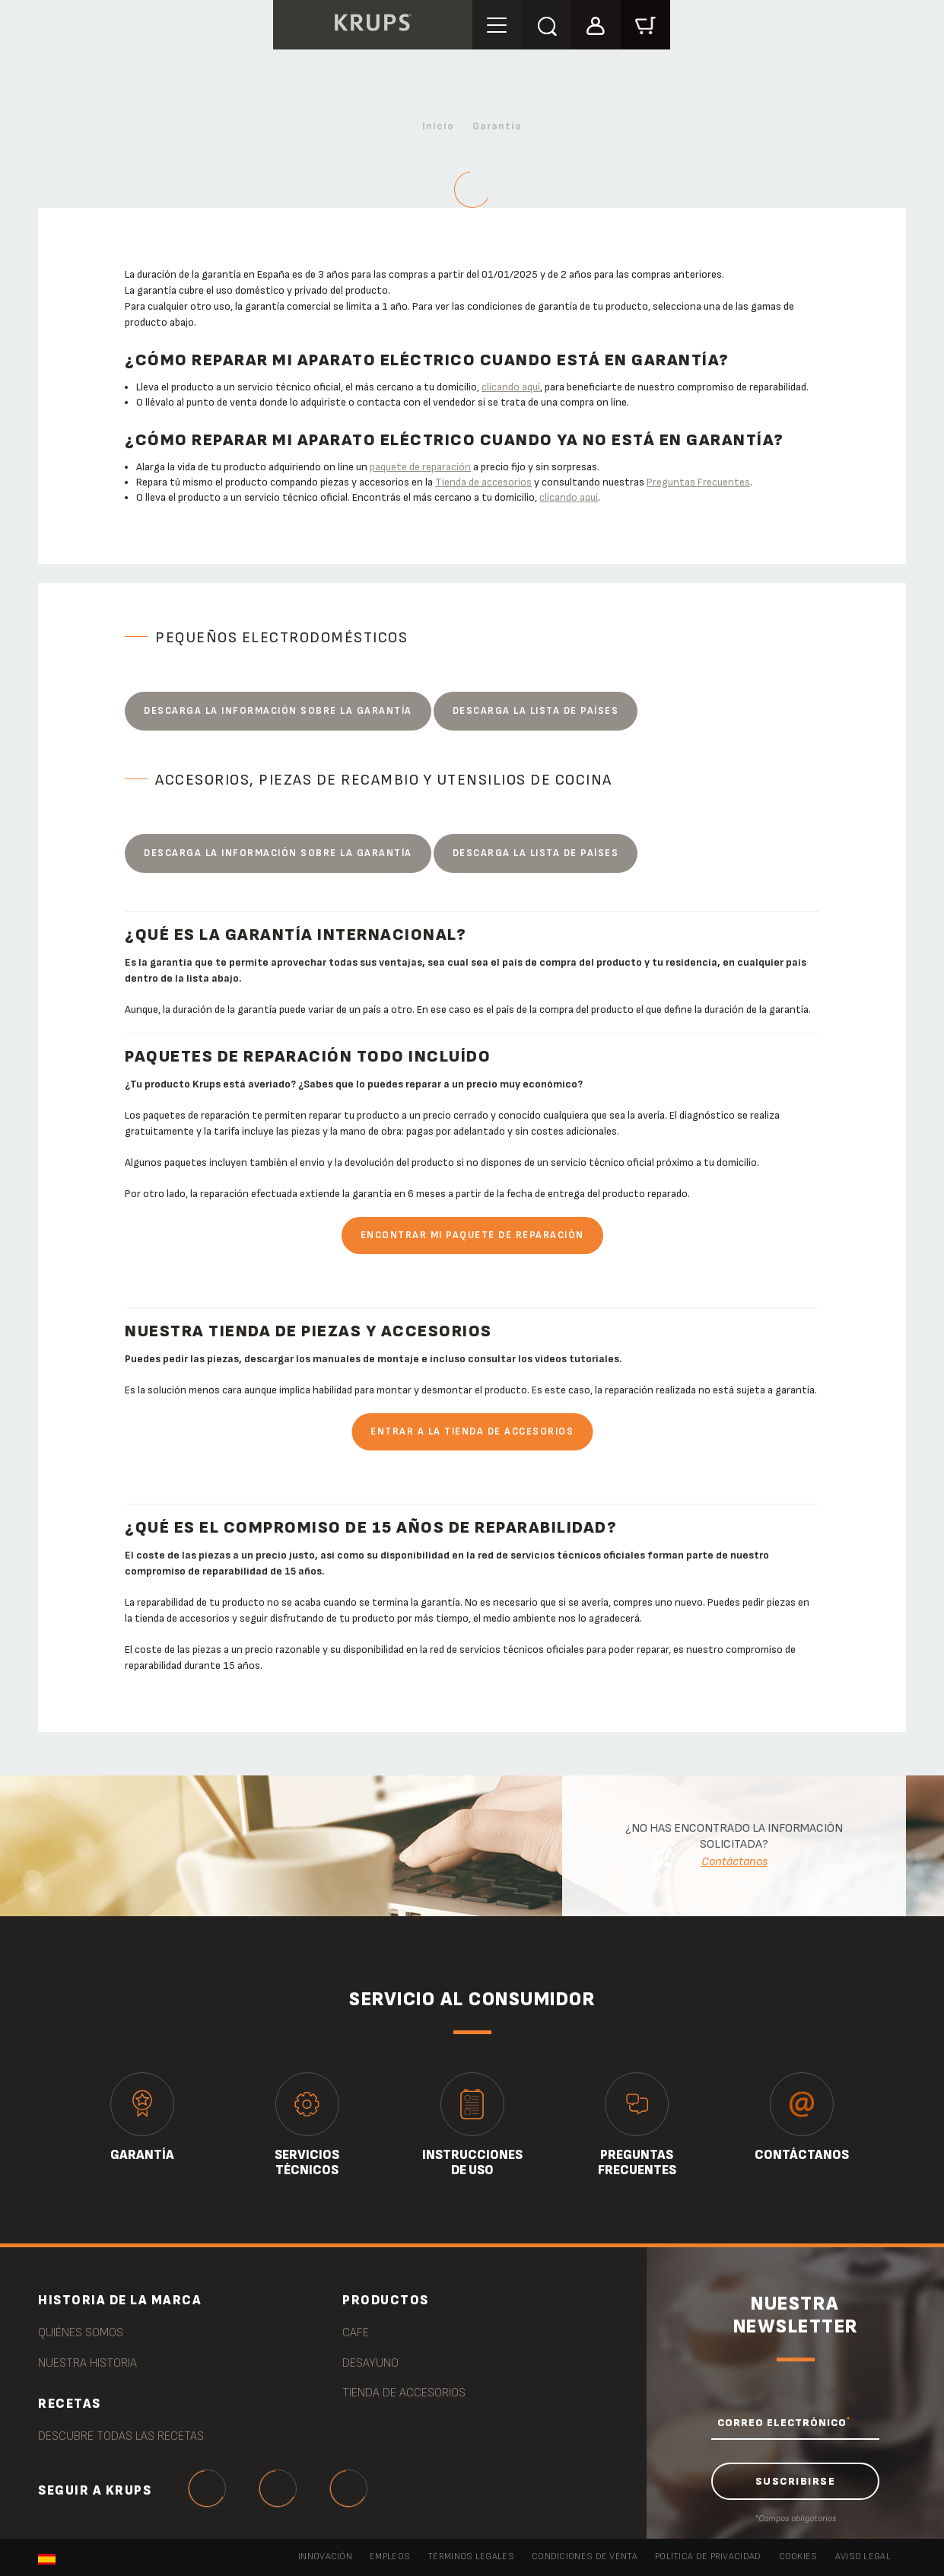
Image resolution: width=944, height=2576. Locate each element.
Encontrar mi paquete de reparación (472, 1235)
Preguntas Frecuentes (698, 482)
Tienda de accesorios (483, 482)
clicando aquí (511, 387)
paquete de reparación (420, 466)
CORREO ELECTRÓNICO (783, 2422)
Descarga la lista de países (536, 711)
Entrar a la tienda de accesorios (472, 1431)
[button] (596, 24)
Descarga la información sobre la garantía (278, 711)
